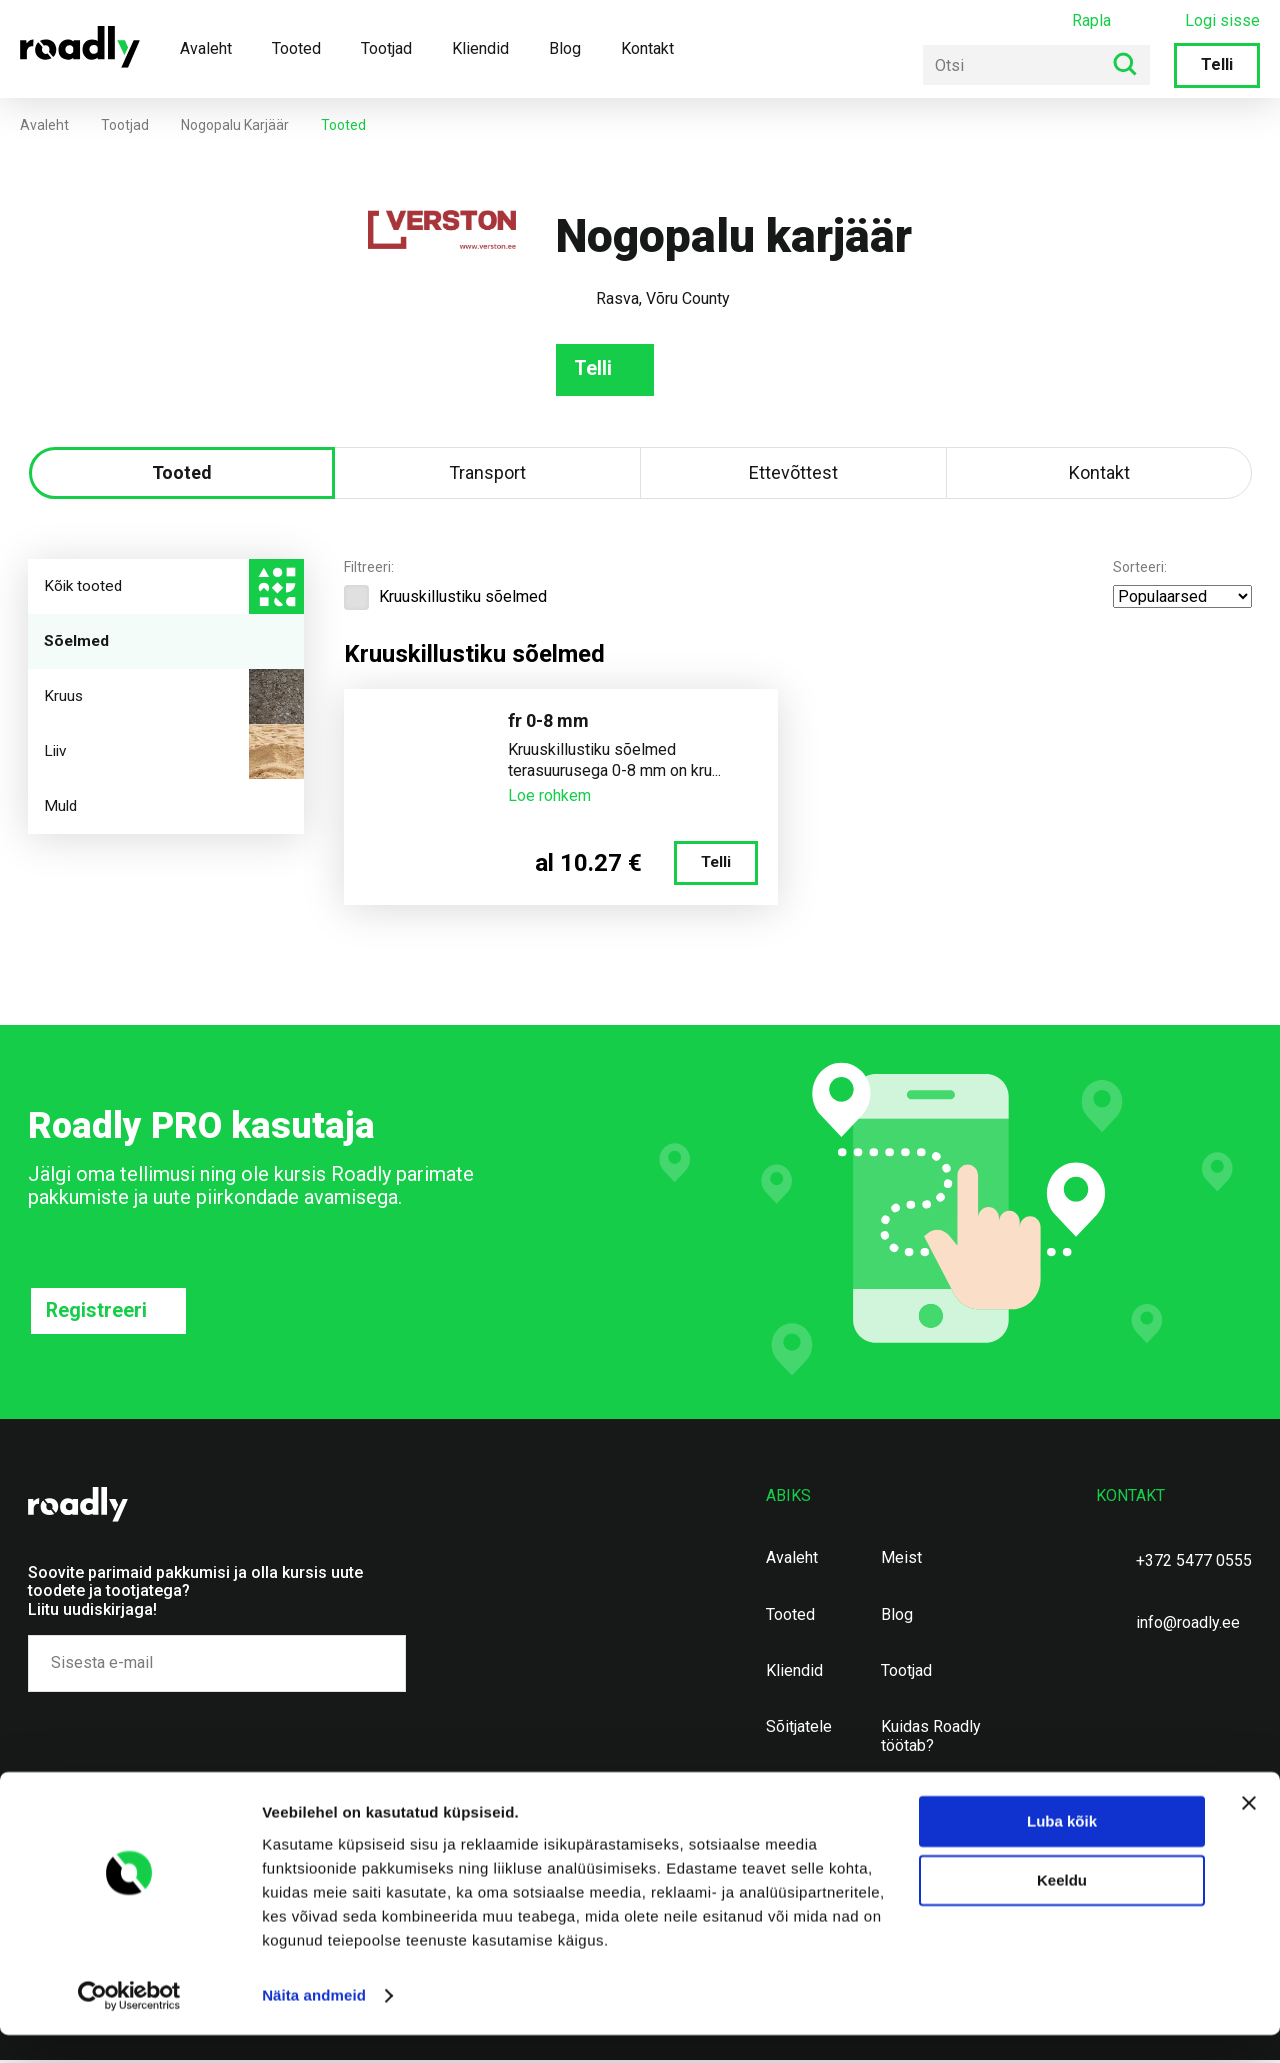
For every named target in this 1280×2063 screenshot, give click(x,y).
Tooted (296, 48)
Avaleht (206, 48)
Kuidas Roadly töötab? (931, 1739)
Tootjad (386, 48)
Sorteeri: (1140, 569)
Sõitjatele (799, 1730)
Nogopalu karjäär (235, 125)
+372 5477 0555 (1194, 1563)
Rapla (1091, 20)
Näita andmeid (314, 2023)
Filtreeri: (369, 569)
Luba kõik (1062, 1849)
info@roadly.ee (1188, 1625)
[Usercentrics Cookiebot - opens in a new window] (129, 2024)
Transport (487, 474)
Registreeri (97, 1313)
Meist (901, 1561)
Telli (1217, 64)
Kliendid (480, 48)
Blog (565, 48)
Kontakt (647, 48)
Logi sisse (1222, 21)
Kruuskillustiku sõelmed (445, 599)
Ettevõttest (793, 474)
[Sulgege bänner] (1249, 1831)
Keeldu (1062, 1908)
